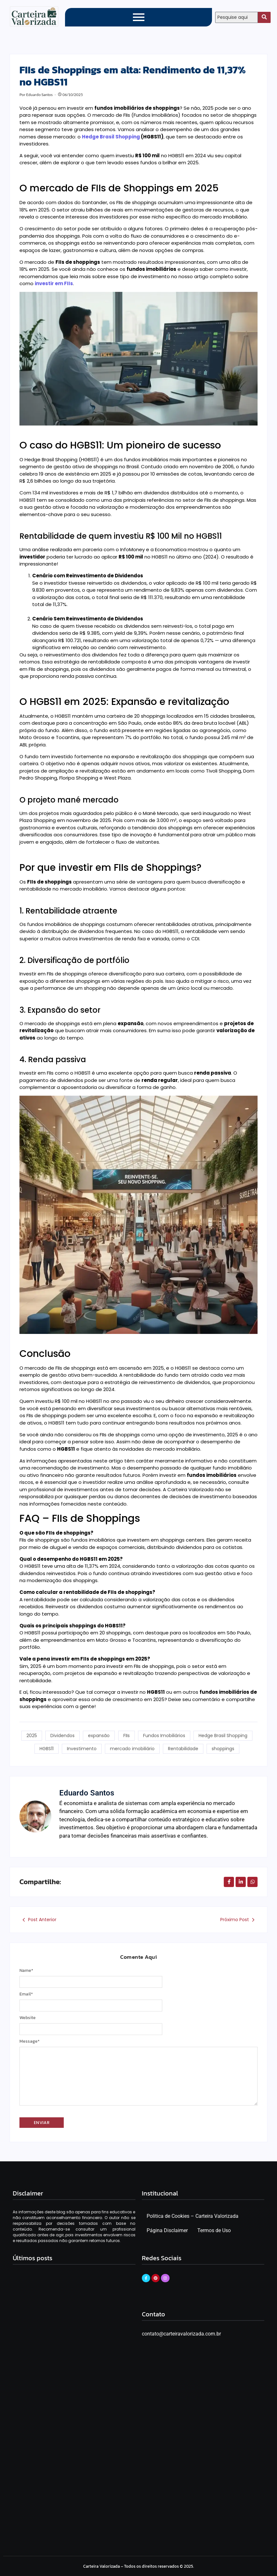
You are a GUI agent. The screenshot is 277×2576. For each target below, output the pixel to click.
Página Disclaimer (167, 2225)
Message (29, 2035)
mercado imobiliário (132, 1745)
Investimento (81, 1745)
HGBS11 (46, 1745)
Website (27, 2012)
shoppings (223, 1745)
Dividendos (62, 1735)
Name (26, 1965)
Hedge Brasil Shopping (111, 136)
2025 (31, 1735)
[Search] (236, 17)
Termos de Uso (214, 2225)
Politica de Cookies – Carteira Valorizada (192, 2210)
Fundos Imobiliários (164, 1735)
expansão (99, 1735)
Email (26, 1988)
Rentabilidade (183, 1745)
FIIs (126, 1735)
